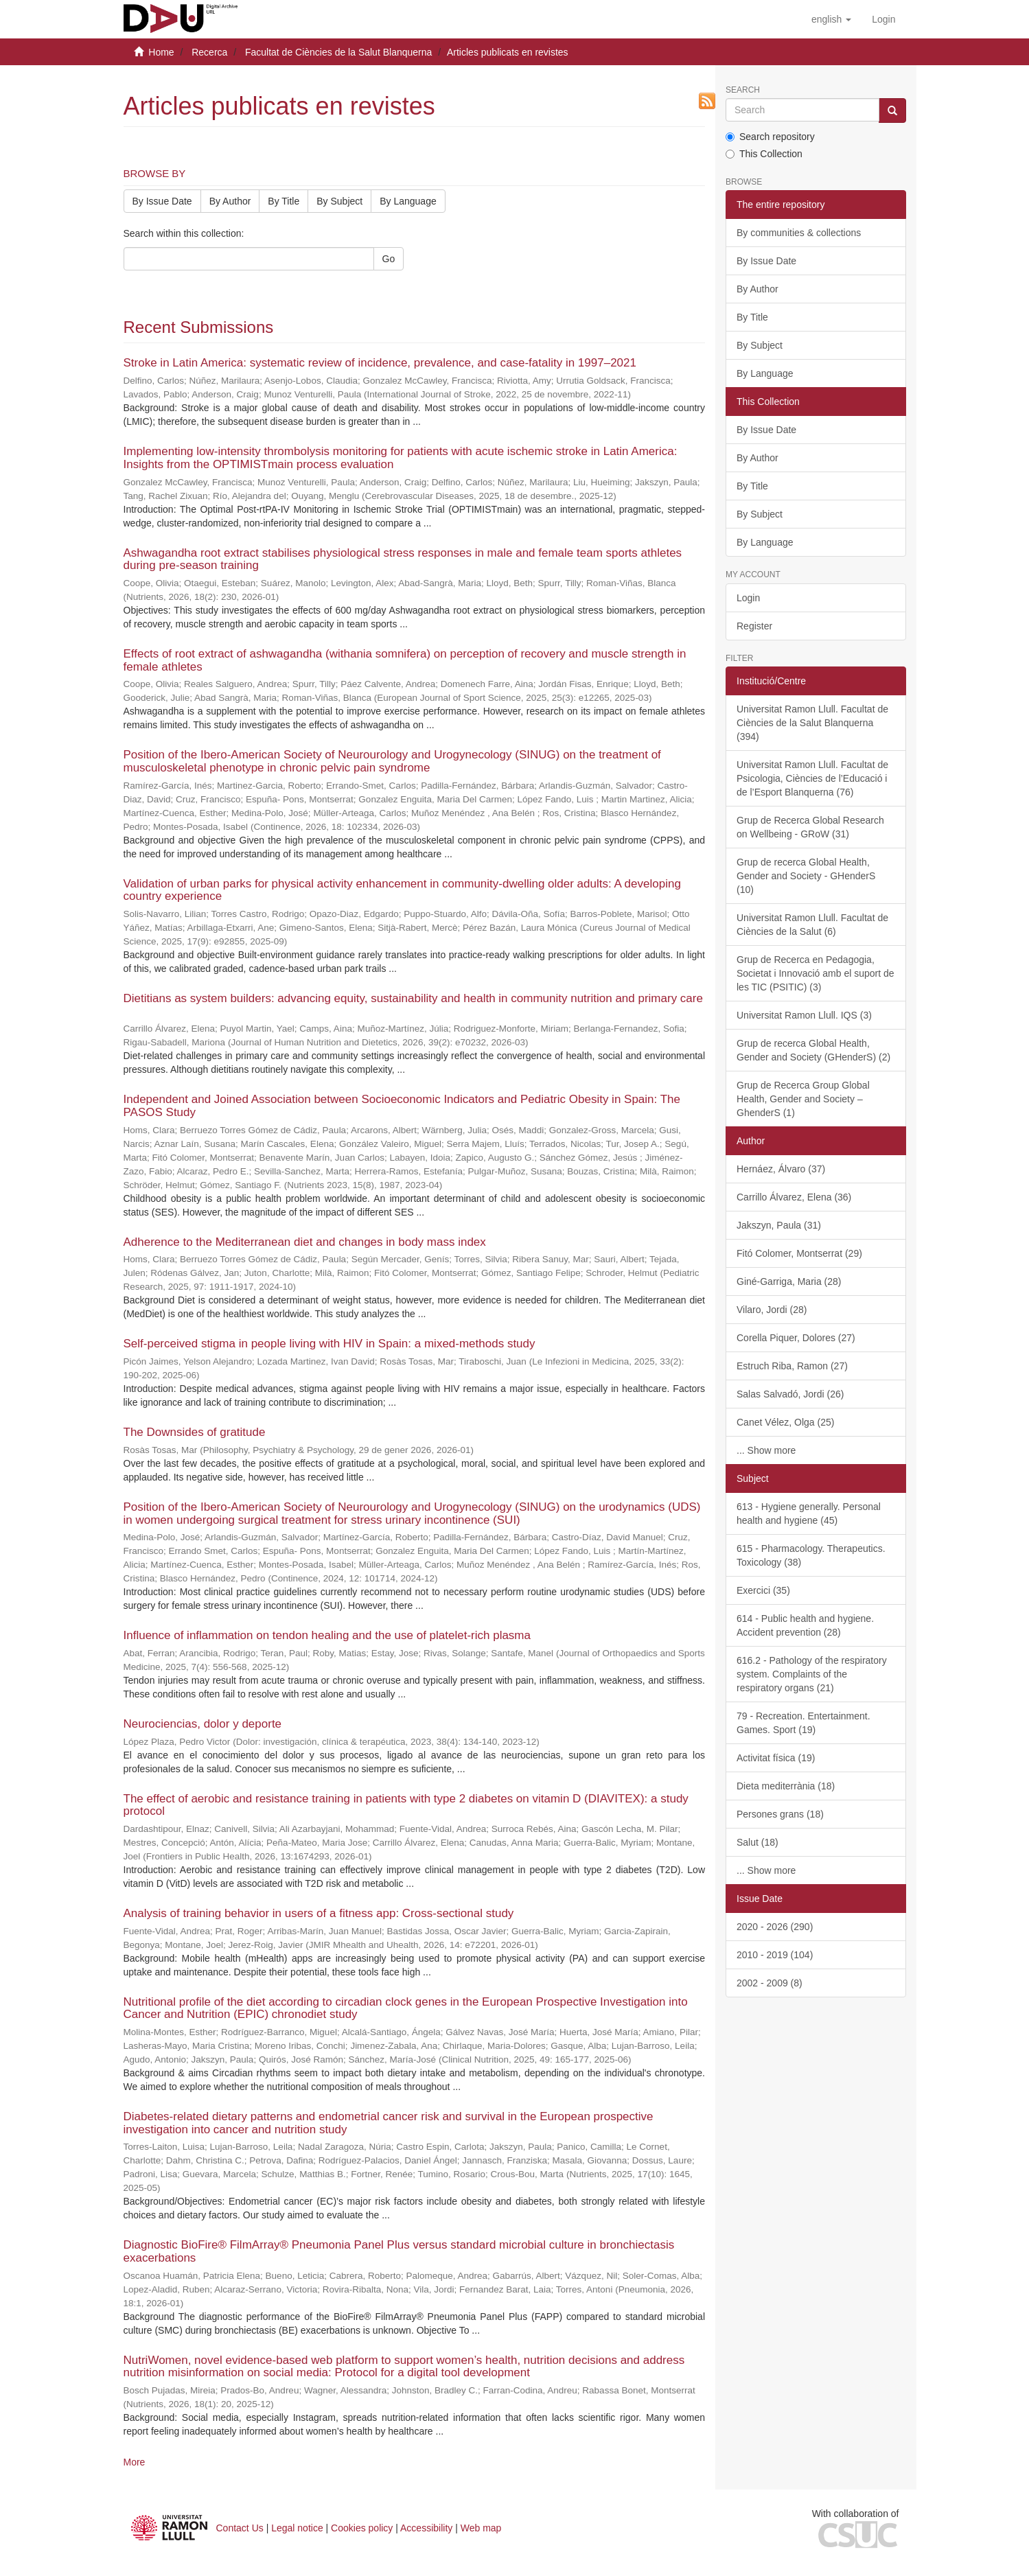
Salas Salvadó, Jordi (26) (790, 1394)
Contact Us (240, 2527)
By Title (283, 201)
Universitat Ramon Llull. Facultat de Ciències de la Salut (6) (812, 924)
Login (748, 597)
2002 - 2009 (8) (769, 1982)
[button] (831, 19)
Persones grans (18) (780, 1814)
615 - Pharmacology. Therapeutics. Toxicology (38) (811, 1555)
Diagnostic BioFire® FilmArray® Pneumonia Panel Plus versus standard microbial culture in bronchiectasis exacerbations (399, 2251)
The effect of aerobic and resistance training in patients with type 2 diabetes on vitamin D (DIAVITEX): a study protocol (406, 1805)
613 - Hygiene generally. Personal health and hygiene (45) (809, 1513)
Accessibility (426, 2527)
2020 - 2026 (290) (775, 1926)
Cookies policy (362, 2527)
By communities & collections (799, 232)
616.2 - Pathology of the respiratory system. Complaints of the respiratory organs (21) (812, 1674)
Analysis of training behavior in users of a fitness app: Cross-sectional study (319, 1913)
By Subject (339, 201)
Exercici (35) (763, 1590)
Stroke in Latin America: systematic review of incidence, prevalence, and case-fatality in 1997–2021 (380, 362)
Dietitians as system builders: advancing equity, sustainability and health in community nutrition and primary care (413, 998)
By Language (408, 201)
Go (388, 258)
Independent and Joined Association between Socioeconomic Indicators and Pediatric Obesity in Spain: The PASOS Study (402, 1106)
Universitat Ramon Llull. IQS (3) (804, 1015)
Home (161, 52)
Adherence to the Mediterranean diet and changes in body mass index (305, 1242)
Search (743, 90)
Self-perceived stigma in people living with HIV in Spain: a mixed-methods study (329, 1343)
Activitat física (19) (776, 1757)
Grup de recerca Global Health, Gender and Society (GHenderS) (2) (813, 1050)
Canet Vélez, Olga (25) (785, 1422)
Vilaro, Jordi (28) (772, 1309)
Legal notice (297, 2527)
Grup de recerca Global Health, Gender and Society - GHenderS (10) (806, 876)
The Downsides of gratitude (195, 1432)
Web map (481, 2527)
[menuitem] (883, 19)
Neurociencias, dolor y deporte (203, 1723)
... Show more (766, 1450)
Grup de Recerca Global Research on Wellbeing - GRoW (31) (810, 827)
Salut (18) (757, 1842)
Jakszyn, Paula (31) (779, 1225)
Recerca (209, 52)
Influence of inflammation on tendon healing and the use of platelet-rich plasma (327, 1635)
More (135, 2462)
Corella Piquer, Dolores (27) (796, 1337)
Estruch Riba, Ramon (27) (792, 1365)
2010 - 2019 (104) (775, 1954)
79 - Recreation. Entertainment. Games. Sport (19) (803, 1722)
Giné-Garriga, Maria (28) (789, 1281)
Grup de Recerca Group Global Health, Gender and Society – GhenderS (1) (803, 1099)
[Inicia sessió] (883, 19)
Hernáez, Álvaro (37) (781, 1168)
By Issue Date (162, 201)
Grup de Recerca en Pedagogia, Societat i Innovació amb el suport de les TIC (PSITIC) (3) (815, 973)
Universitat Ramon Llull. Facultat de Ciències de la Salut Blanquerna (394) (812, 723)
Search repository (770, 136)
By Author (230, 201)
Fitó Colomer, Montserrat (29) (799, 1253)
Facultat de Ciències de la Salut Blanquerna (338, 52)
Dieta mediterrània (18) (786, 1785)
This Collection (764, 153)
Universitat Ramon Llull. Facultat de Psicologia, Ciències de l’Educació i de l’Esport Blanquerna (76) (812, 778)
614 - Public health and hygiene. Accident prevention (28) (805, 1625)
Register (754, 625)
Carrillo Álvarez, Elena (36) (794, 1197)
